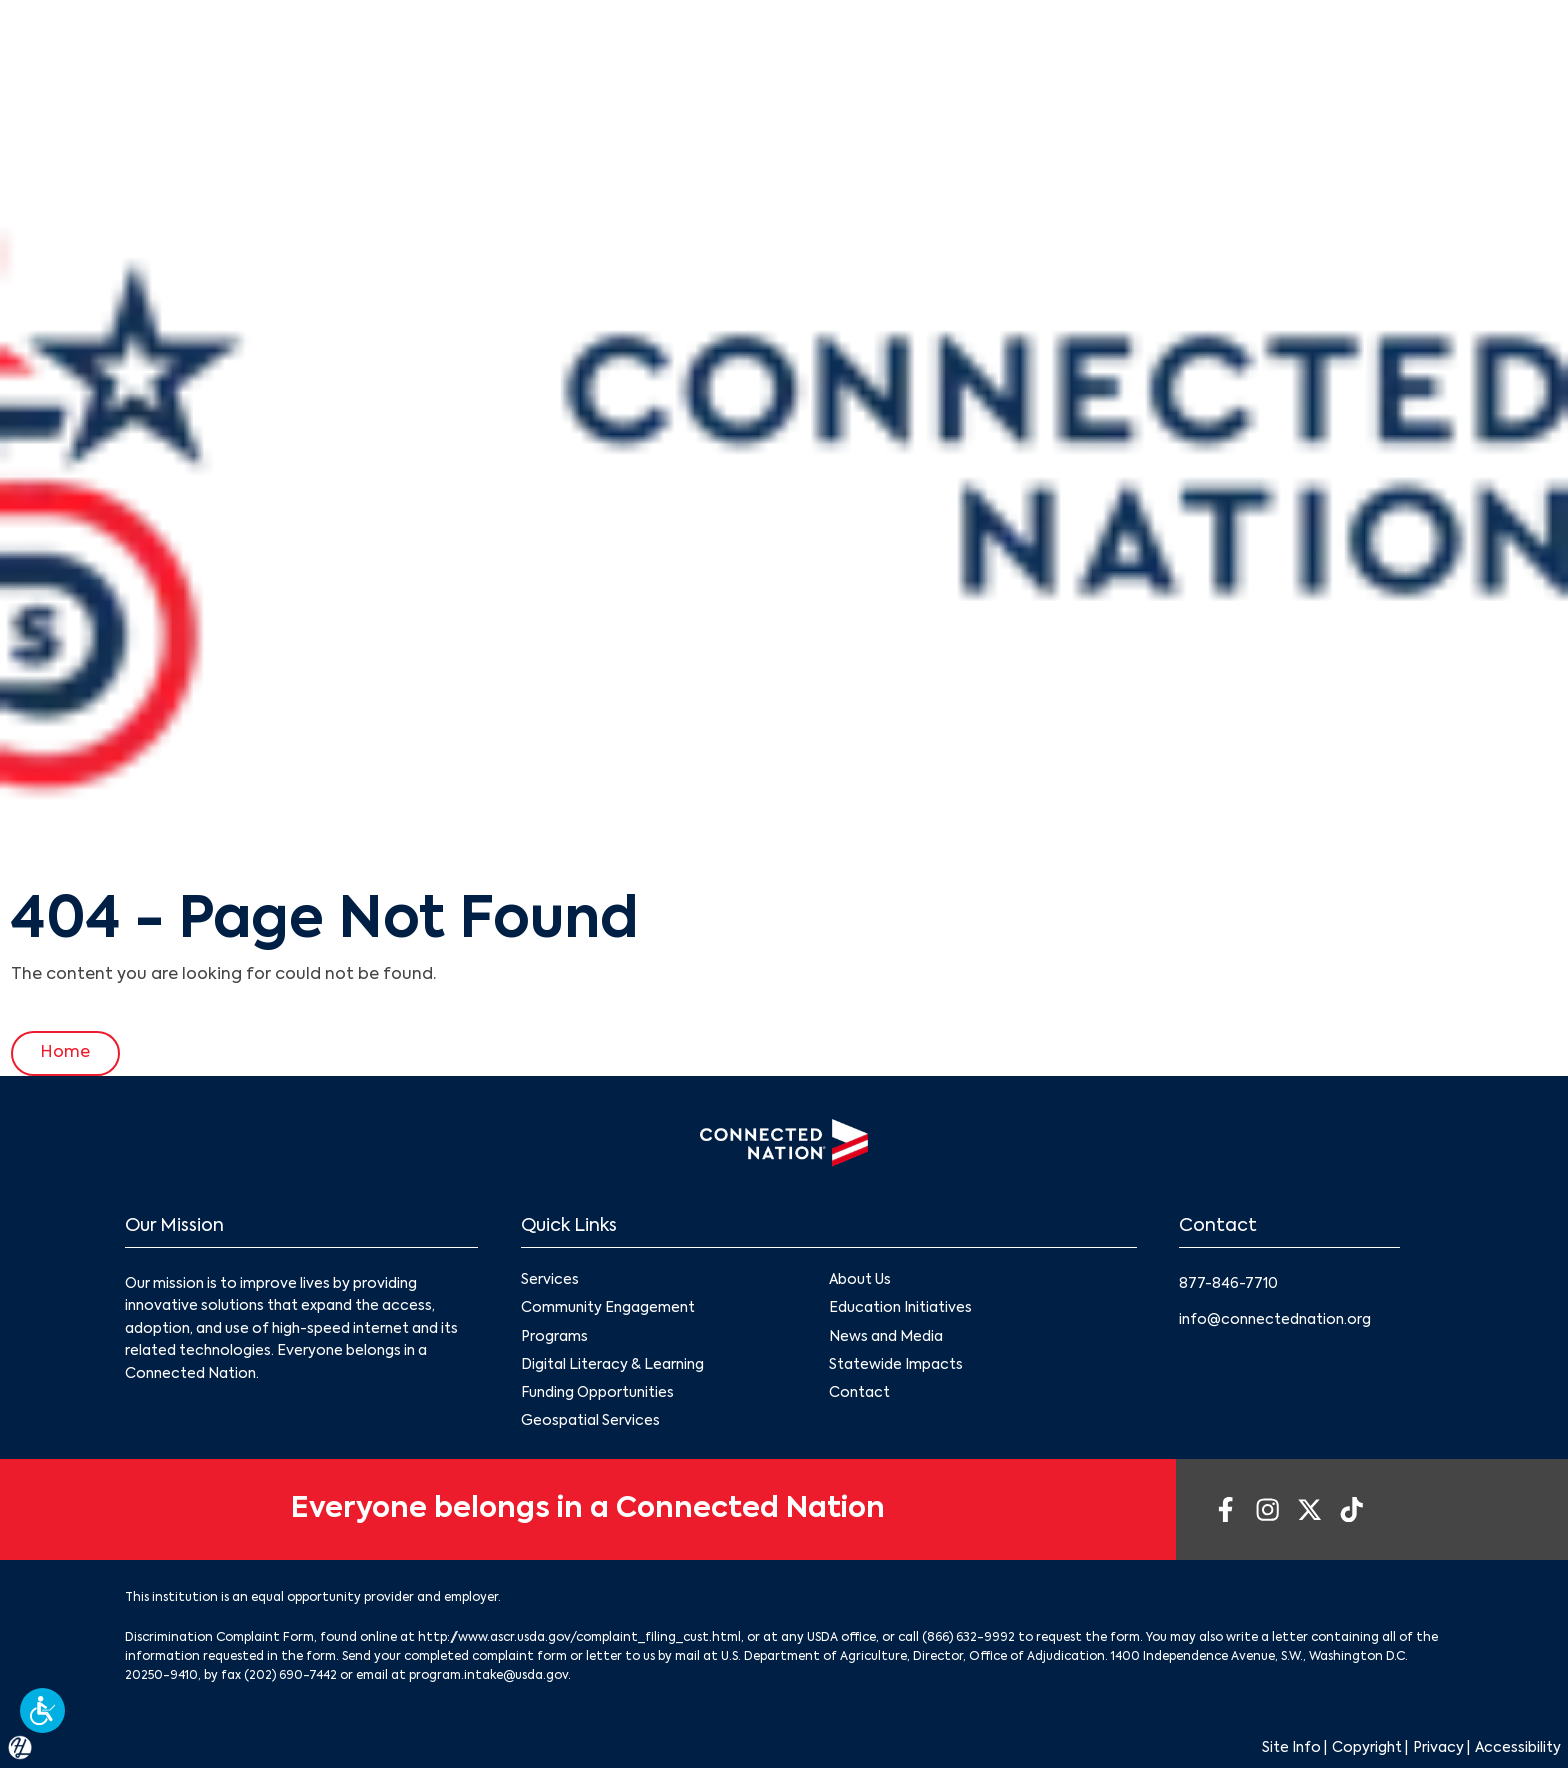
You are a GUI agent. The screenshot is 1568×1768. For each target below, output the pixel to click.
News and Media (886, 1337)
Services (550, 1281)
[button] (42, 1710)
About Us (860, 1281)
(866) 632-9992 (968, 1638)
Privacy (1438, 1748)
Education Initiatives (900, 1309)
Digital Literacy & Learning (612, 1365)
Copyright (1367, 1748)
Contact (859, 1393)
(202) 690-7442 (290, 1676)
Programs (554, 1337)
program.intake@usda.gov (488, 1676)
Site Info (1291, 1748)
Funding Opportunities (597, 1393)
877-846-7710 (1228, 1284)
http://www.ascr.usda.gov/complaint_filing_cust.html (579, 1638)
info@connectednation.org (1275, 1320)
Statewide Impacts (896, 1365)
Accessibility (1518, 1748)
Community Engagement (608, 1309)
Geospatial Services (590, 1421)
